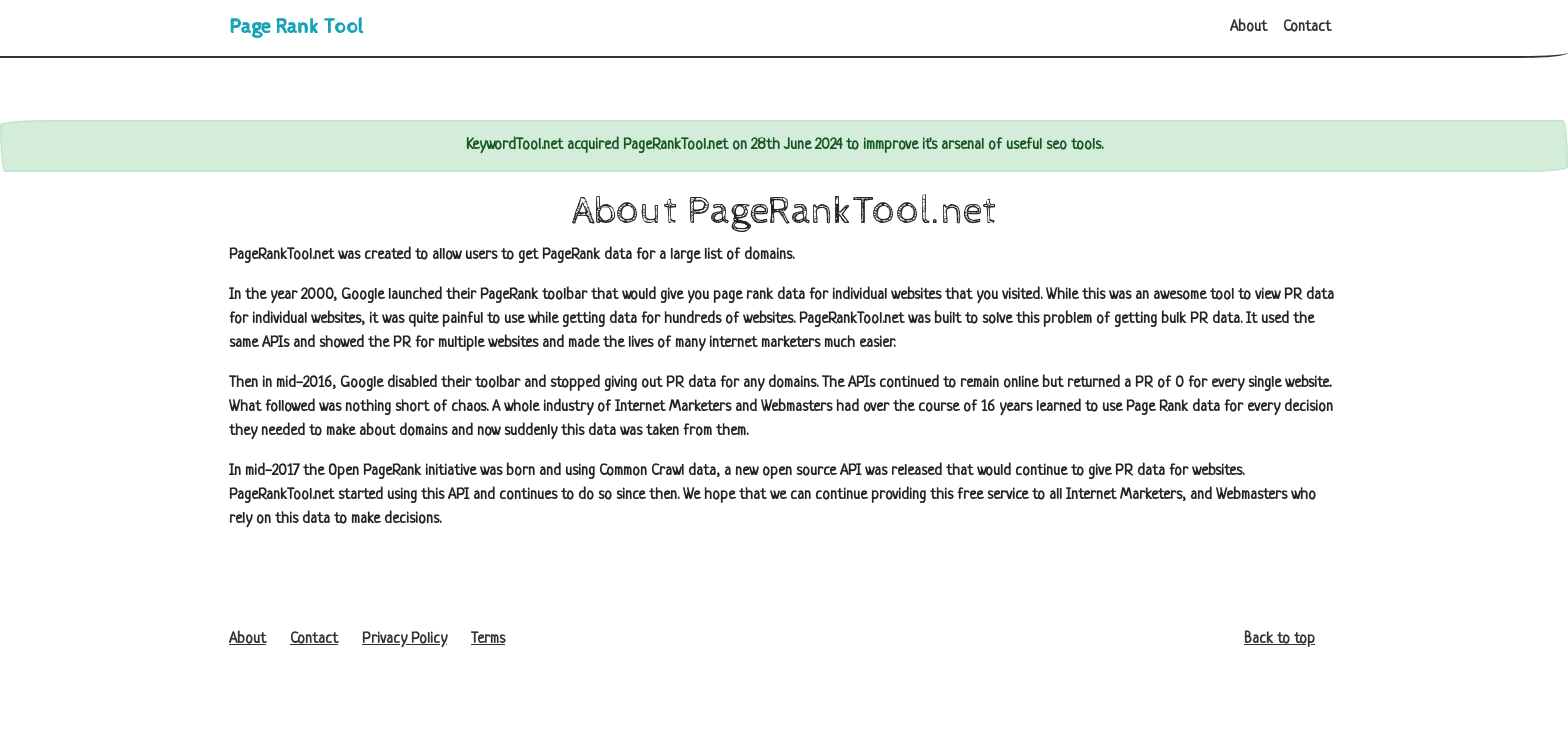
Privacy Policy (404, 639)
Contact (1307, 27)
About (1248, 27)
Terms (488, 639)
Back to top (1279, 639)
